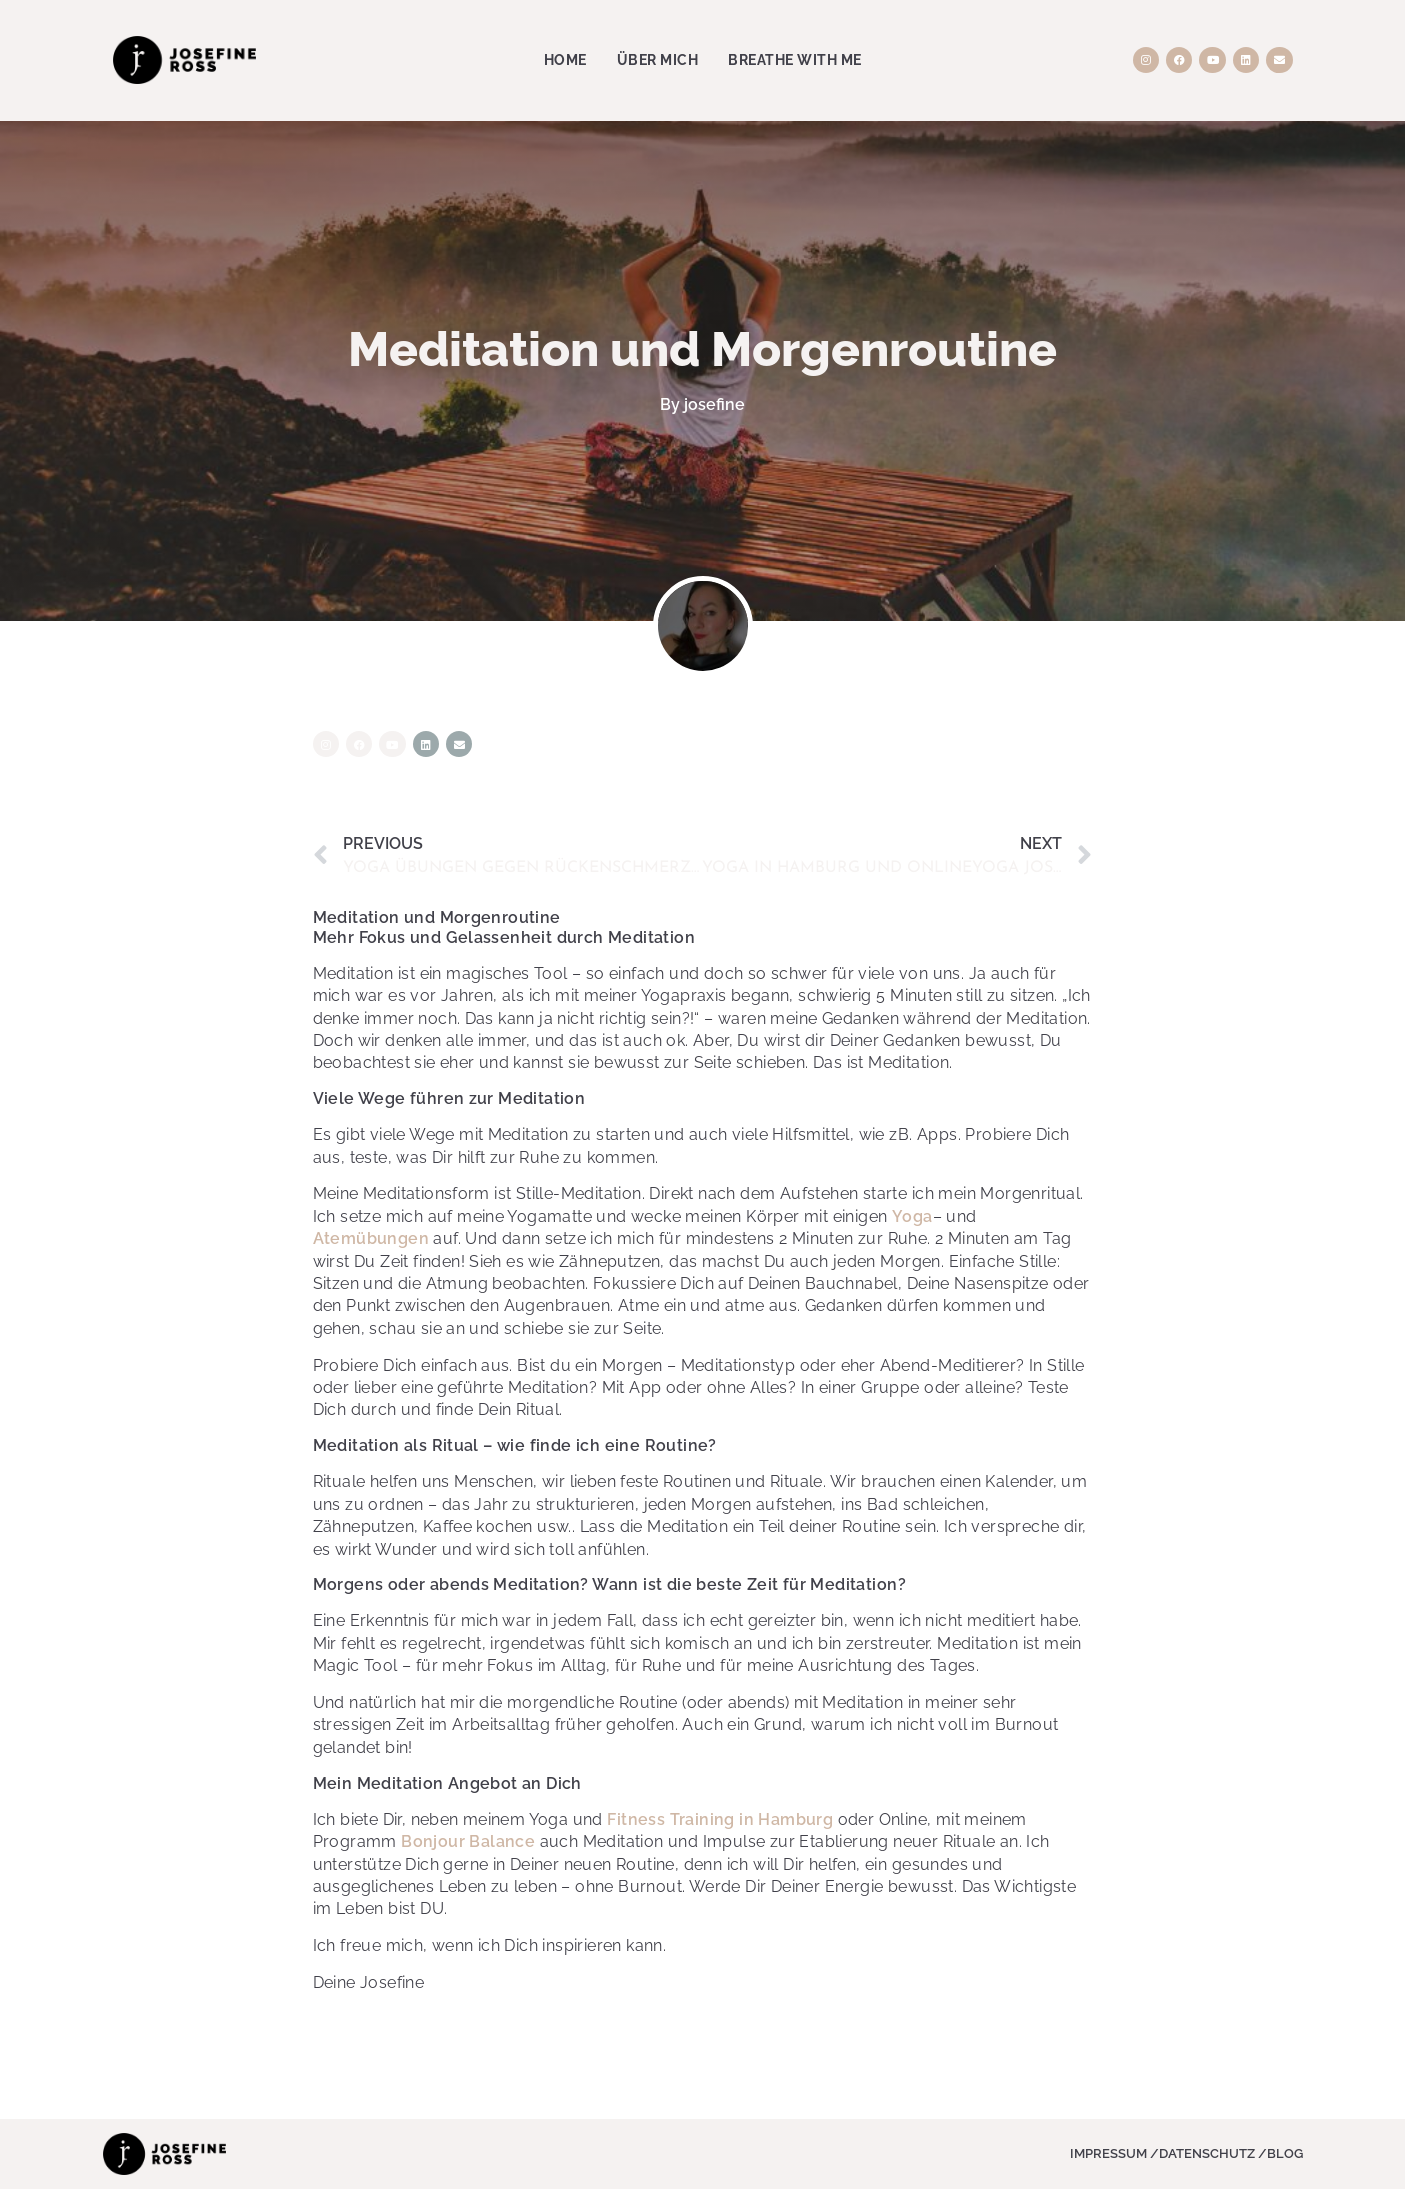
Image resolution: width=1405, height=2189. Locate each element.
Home (565, 60)
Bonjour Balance (468, 1841)
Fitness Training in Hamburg (720, 1819)
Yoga (912, 1216)
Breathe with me (795, 60)
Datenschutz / (1213, 2153)
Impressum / (1114, 2153)
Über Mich (658, 60)
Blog (1285, 2153)
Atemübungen (371, 1238)
